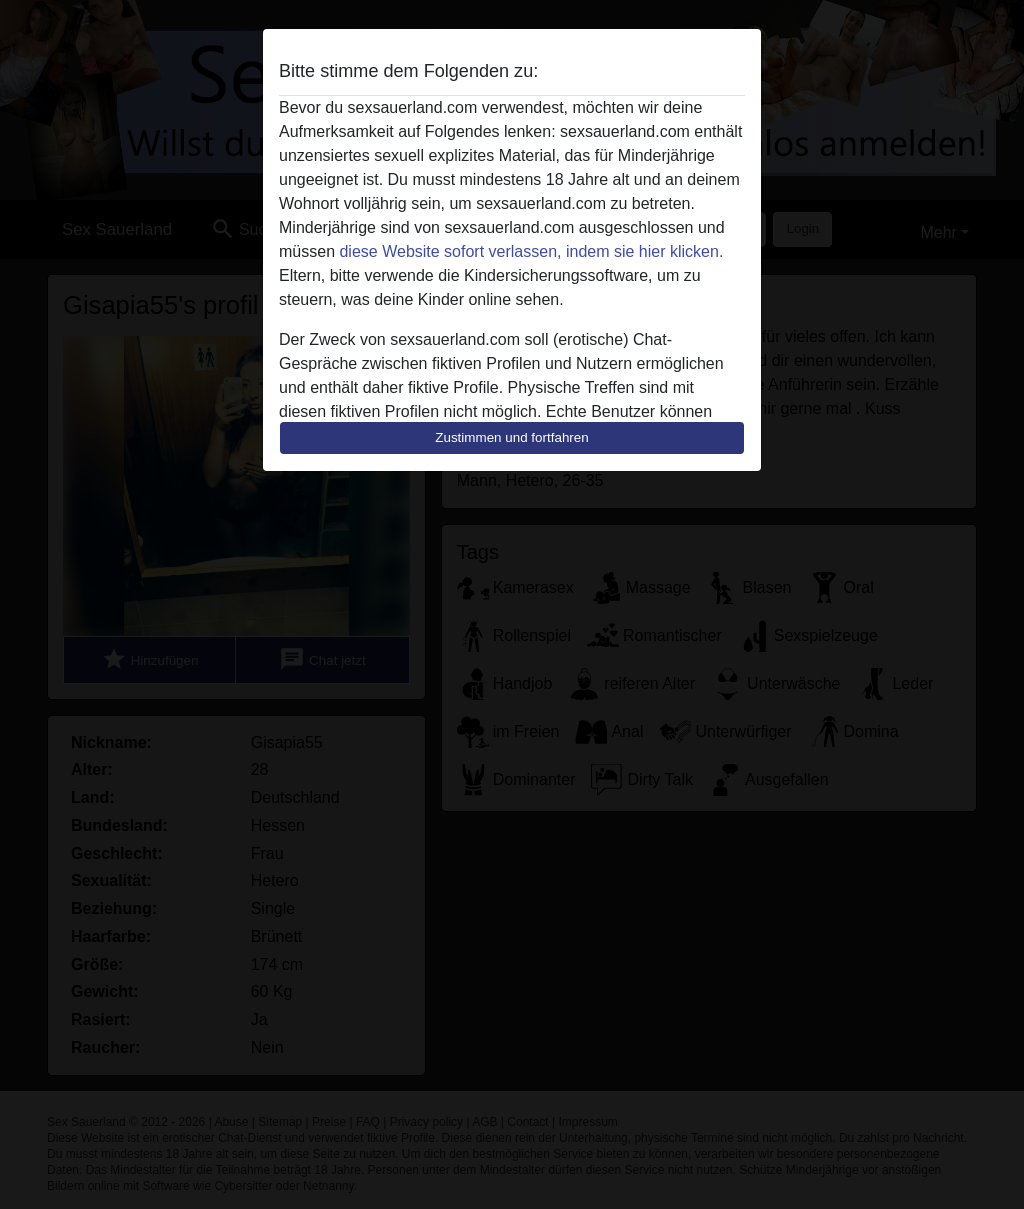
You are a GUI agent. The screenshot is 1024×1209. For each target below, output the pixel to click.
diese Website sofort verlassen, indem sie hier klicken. (531, 251)
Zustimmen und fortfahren (512, 437)
